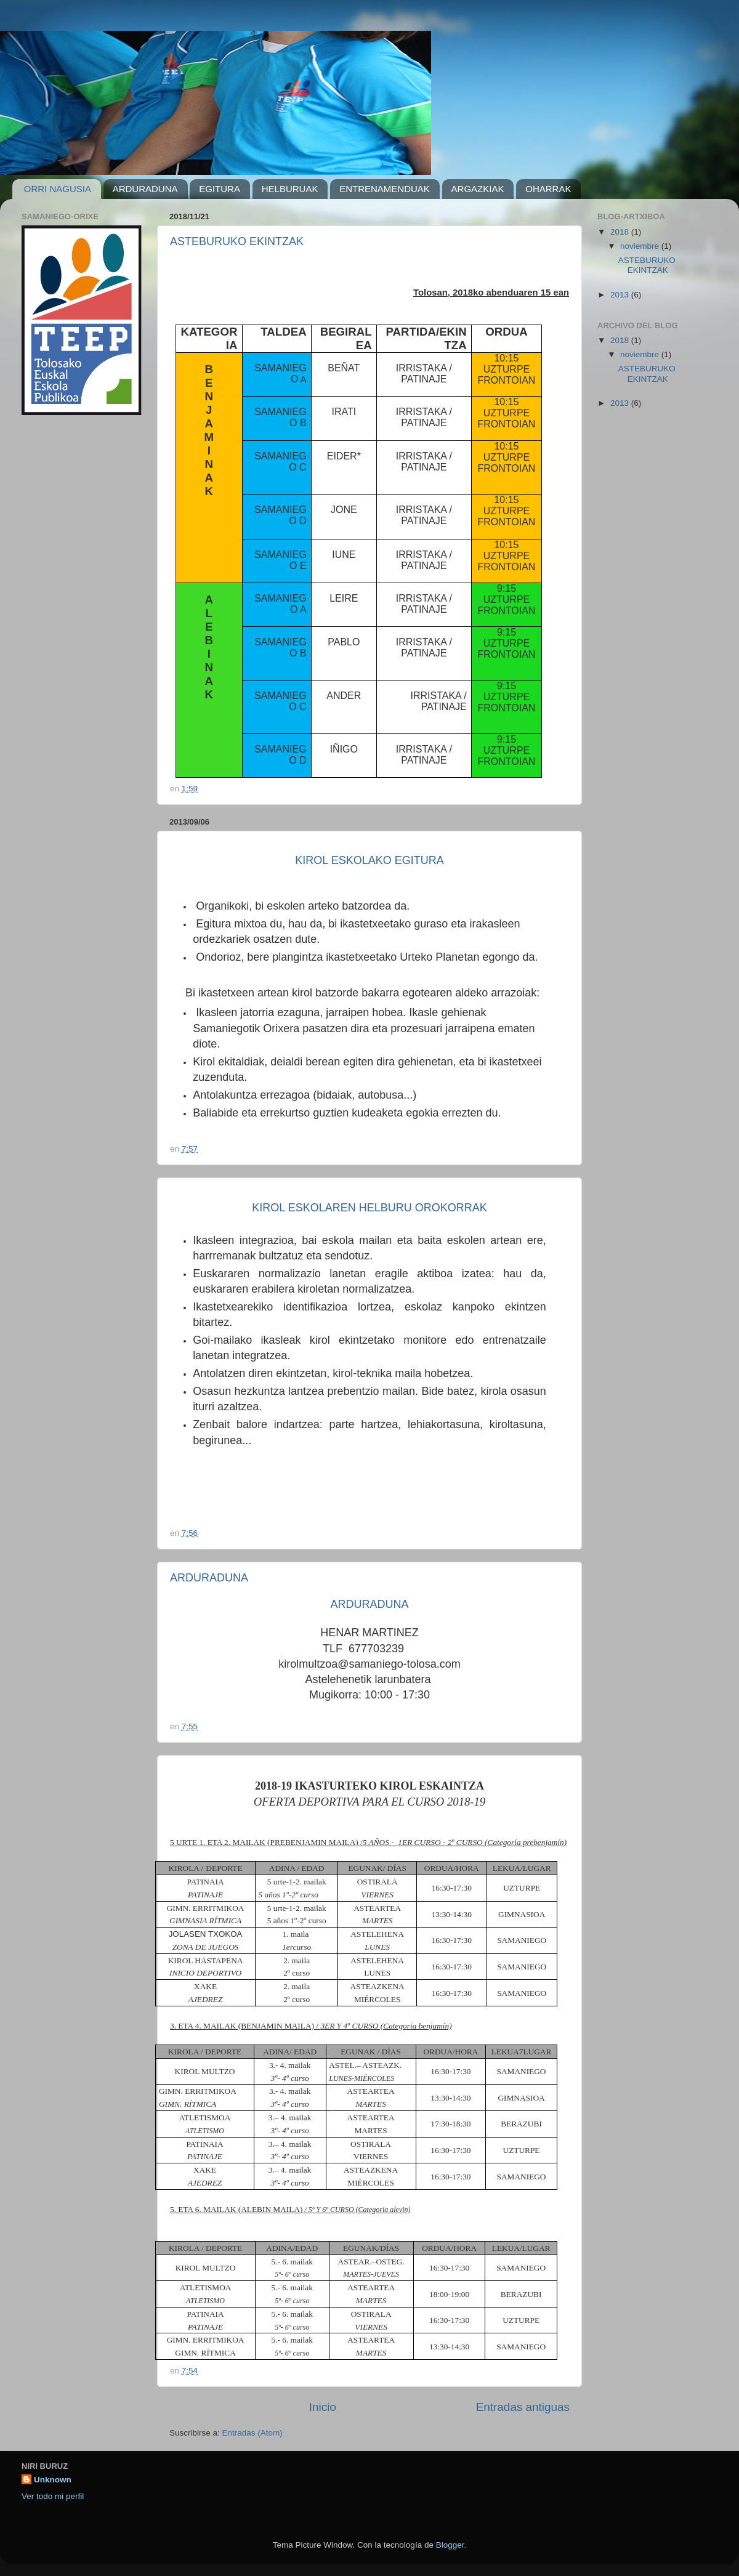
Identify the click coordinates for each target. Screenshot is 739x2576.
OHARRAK (548, 189)
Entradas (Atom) (252, 2432)
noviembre (640, 246)
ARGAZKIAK (477, 189)
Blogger (450, 2545)
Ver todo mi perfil (53, 2496)
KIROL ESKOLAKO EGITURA (369, 860)
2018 (620, 231)
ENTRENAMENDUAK (384, 189)
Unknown (52, 2479)
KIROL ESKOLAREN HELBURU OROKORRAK (369, 1207)
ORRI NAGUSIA (57, 189)
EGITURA (219, 189)
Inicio (322, 2406)
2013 (620, 294)
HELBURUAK (290, 189)
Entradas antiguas (523, 2406)
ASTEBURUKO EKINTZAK (237, 241)
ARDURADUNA (145, 189)
